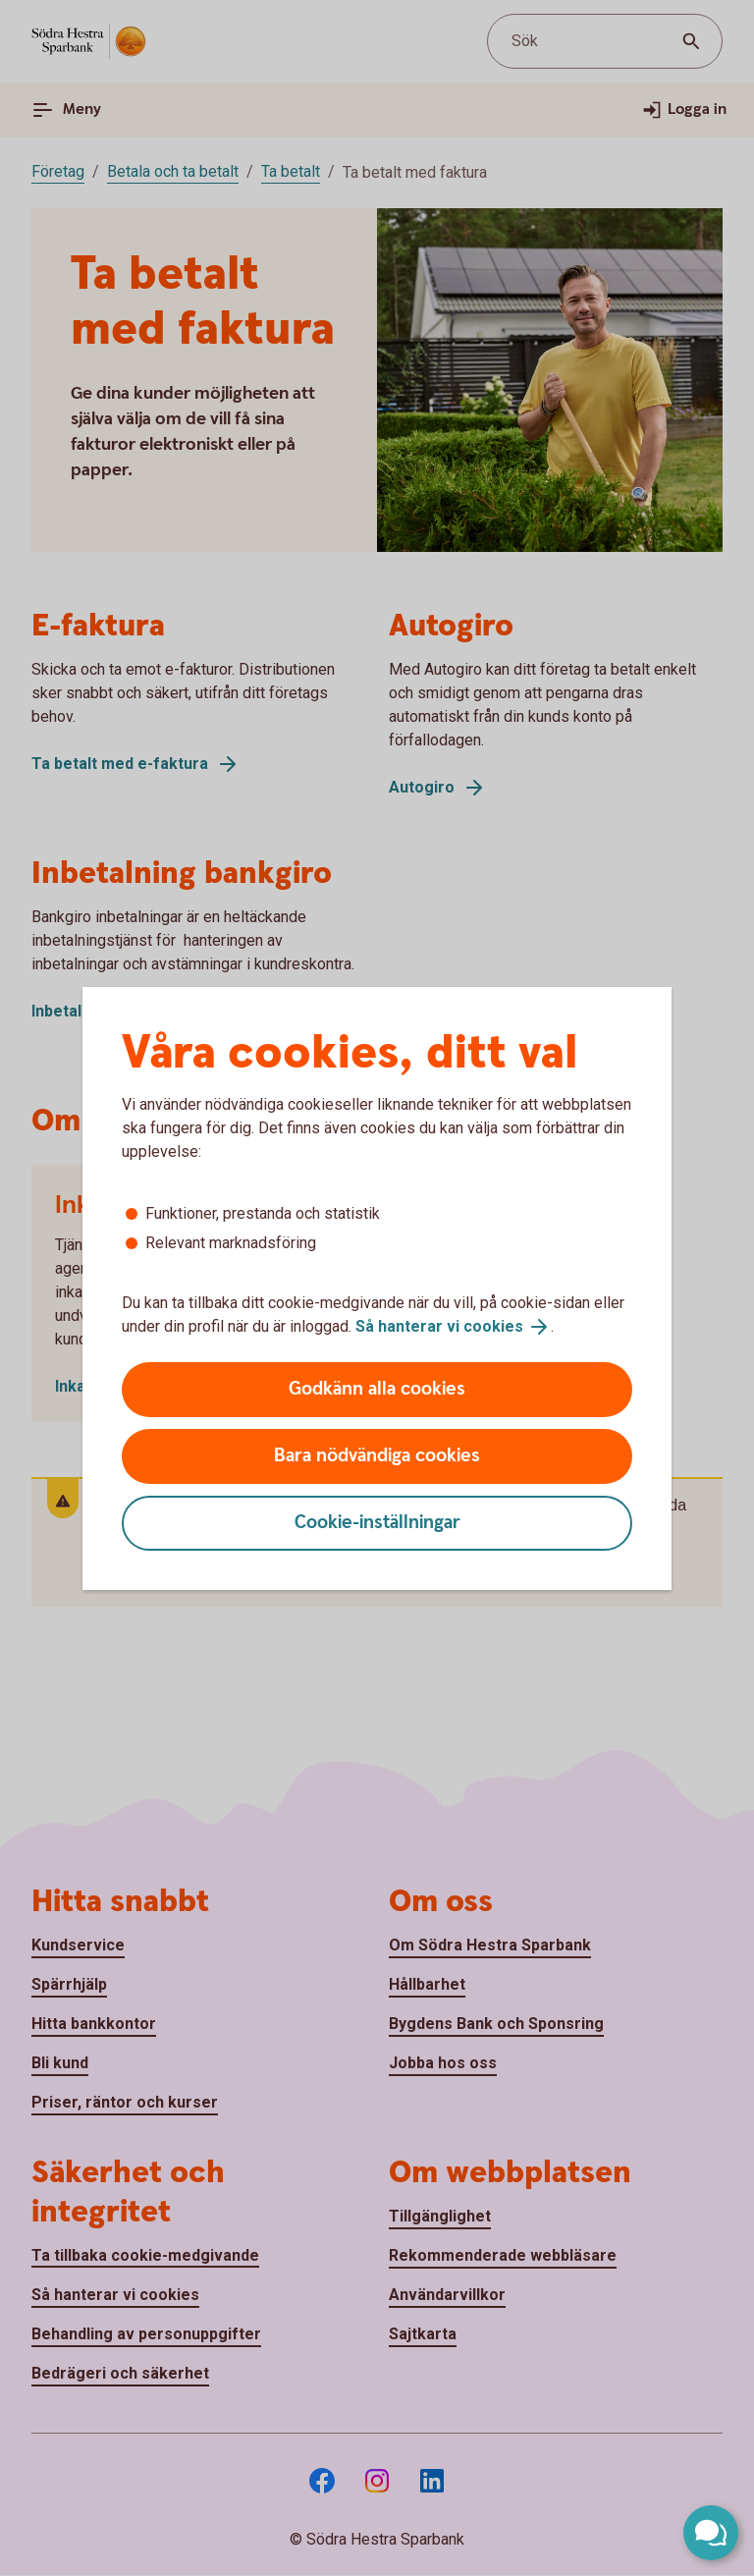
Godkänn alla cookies (377, 1389)
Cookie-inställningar (377, 1522)
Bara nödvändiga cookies (377, 1456)
